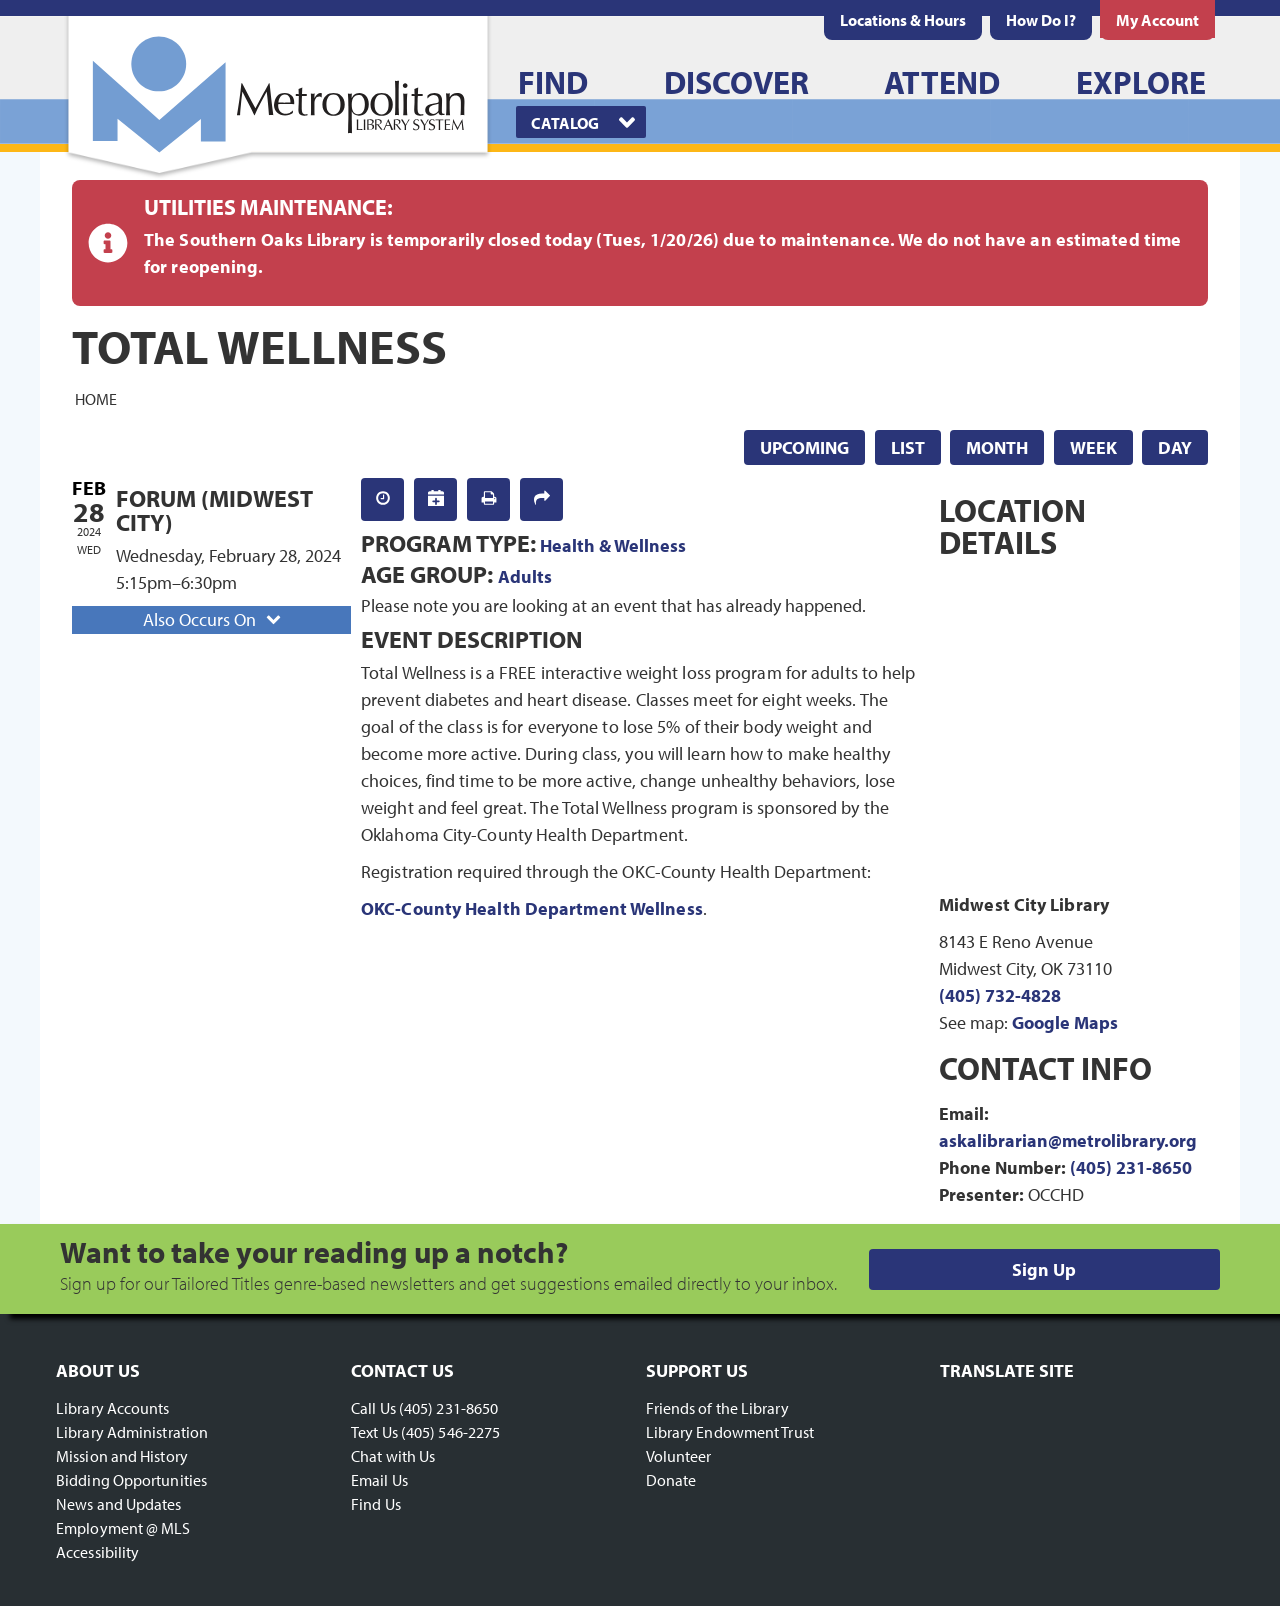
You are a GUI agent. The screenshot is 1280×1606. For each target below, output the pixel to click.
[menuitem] (903, 20)
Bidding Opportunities (131, 1480)
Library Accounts (113, 1408)
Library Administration (132, 1432)
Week (1093, 447)
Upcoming (804, 447)
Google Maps (1065, 1022)
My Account (1157, 20)
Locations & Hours (903, 20)
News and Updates (119, 1504)
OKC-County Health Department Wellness (532, 908)
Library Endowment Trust (730, 1432)
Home (96, 398)
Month (997, 447)
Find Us (376, 1504)
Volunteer (679, 1456)
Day (1175, 447)
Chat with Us (393, 1456)
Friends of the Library (717, 1408)
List (908, 447)
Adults (525, 576)
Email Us (379, 1480)
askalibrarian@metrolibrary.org (1068, 1140)
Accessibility (97, 1552)
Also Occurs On (214, 619)
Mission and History (122, 1456)
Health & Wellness (613, 545)
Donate (671, 1480)
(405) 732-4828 (1000, 995)
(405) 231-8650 (1131, 1167)
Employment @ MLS (123, 1528)
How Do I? (1041, 20)
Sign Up (1044, 1269)
